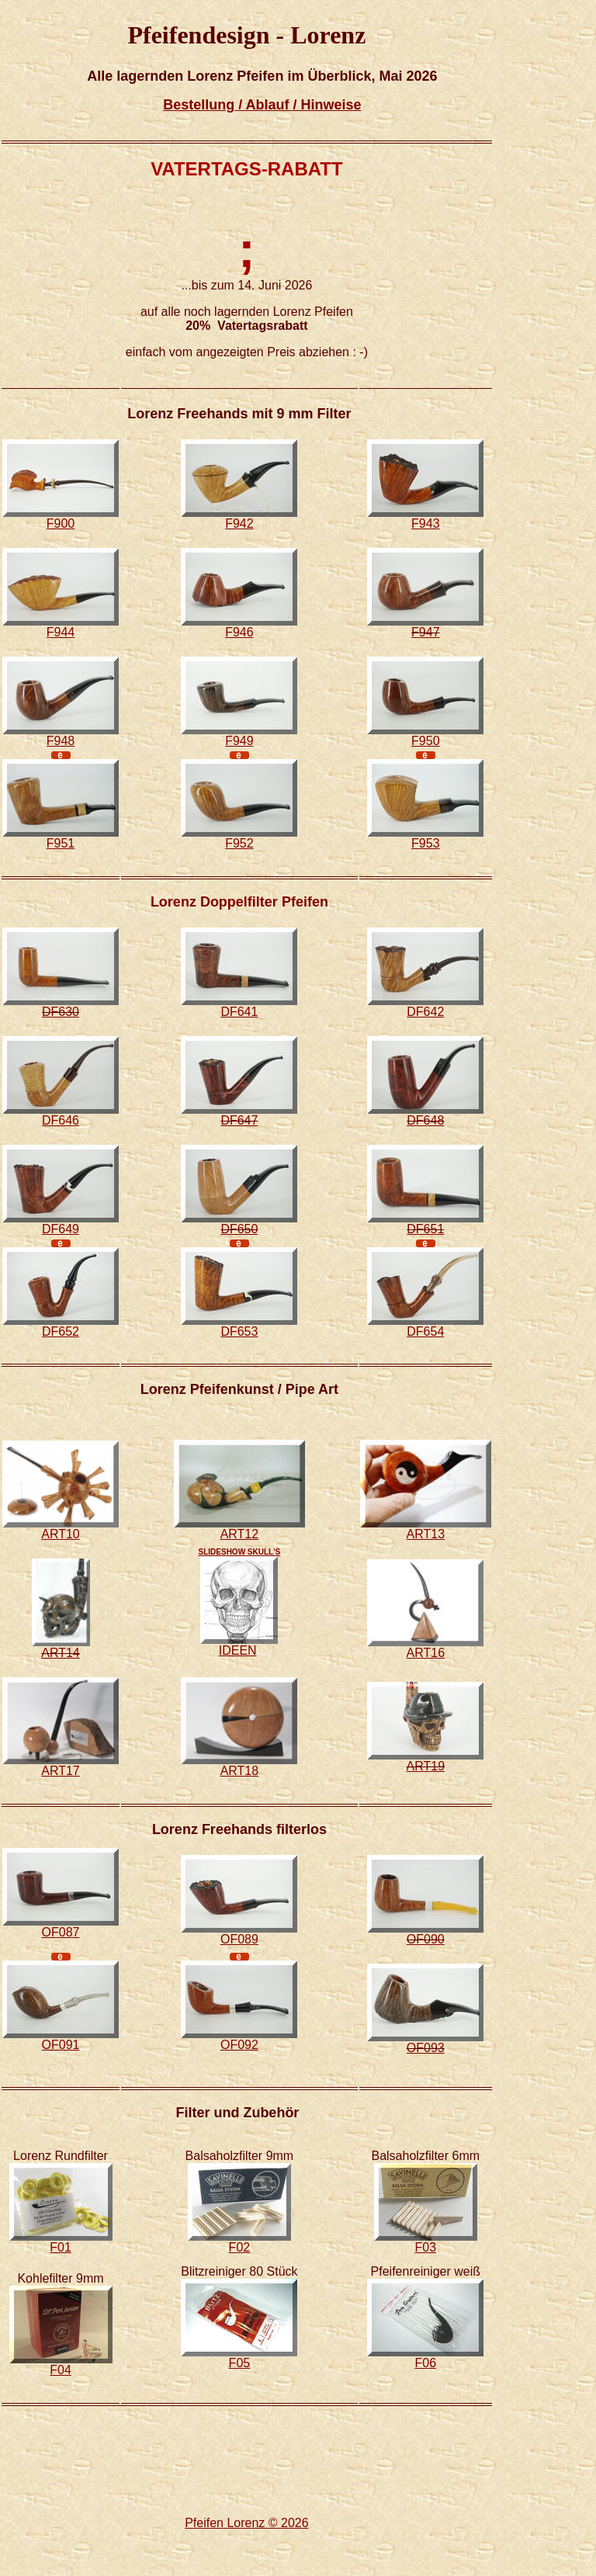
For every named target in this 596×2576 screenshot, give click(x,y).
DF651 (425, 1229)
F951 (60, 843)
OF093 (426, 2047)
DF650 (239, 1229)
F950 (425, 740)
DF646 (60, 1120)
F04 (60, 2370)
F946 (239, 632)
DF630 (60, 1011)
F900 (60, 523)
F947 (425, 632)
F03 (426, 2247)
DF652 (60, 1331)
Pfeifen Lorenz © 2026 (246, 2522)
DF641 (239, 1011)
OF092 (239, 2044)
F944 (60, 632)
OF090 (426, 1939)
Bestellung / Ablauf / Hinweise (262, 105)
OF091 (61, 2044)
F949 (239, 740)
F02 (240, 2247)
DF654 (425, 1331)
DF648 (425, 1120)
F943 (425, 523)
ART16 (426, 1652)
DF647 (239, 1120)
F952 (239, 843)
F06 (426, 2363)
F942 (239, 523)
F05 (240, 2363)
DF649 (60, 1229)
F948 (60, 740)
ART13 (426, 1534)
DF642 (425, 1011)
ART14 (60, 1652)
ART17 (60, 1770)
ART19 (426, 1766)
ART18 (239, 1770)
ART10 (60, 1534)
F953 (425, 843)
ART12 (239, 1534)
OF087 (61, 1932)
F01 (60, 2247)
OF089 (239, 1939)
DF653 (239, 1331)
